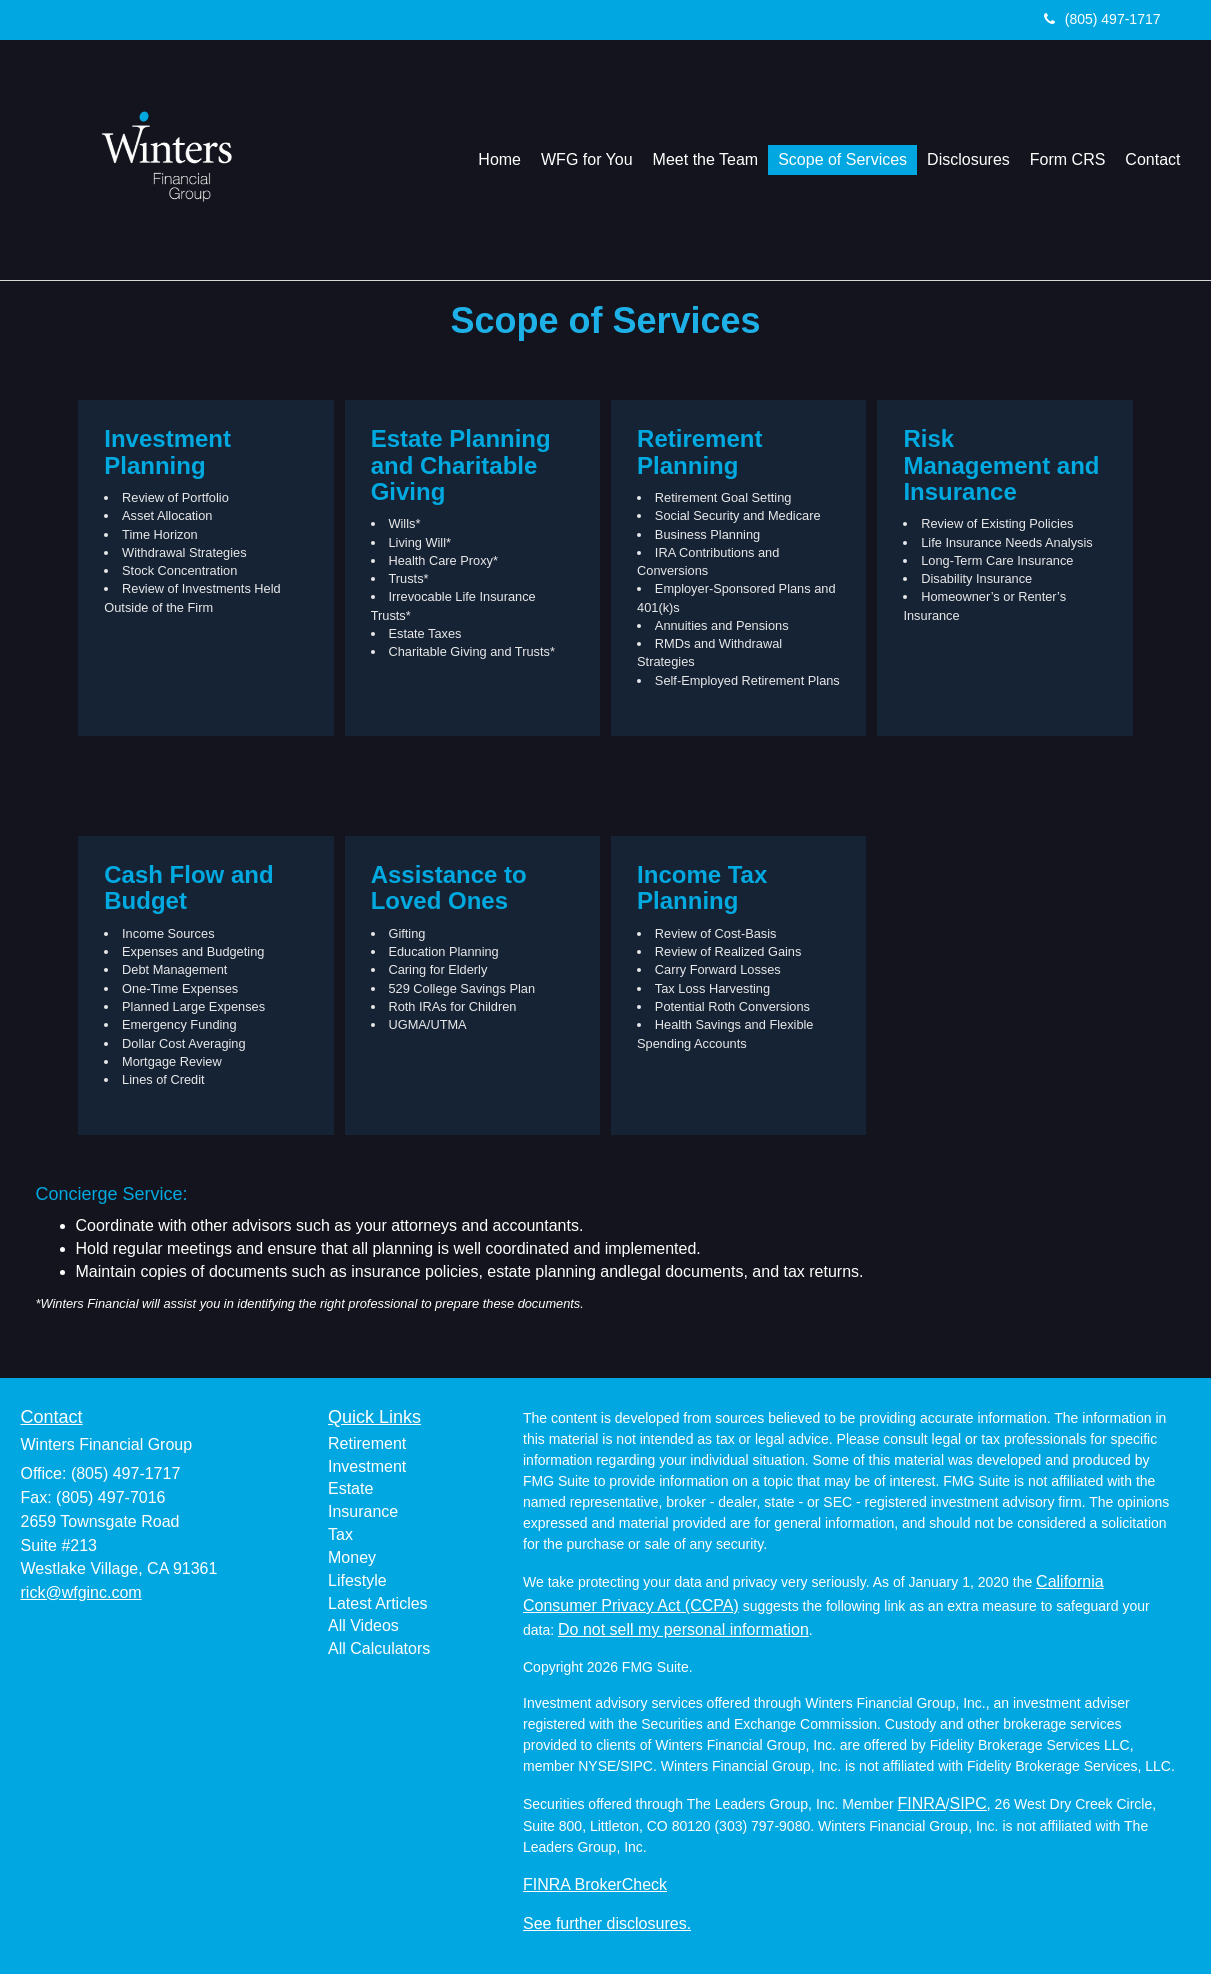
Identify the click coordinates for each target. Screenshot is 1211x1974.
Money (352, 1557)
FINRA (922, 1803)
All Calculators (379, 1648)
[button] (587, 160)
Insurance (363, 1511)
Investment (367, 1466)
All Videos (363, 1625)
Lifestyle (357, 1580)
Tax (340, 1534)
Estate (350, 1488)
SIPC (967, 1803)
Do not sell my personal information (683, 1629)
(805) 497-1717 (1102, 19)
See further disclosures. (607, 1923)
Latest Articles (378, 1603)
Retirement (367, 1443)
